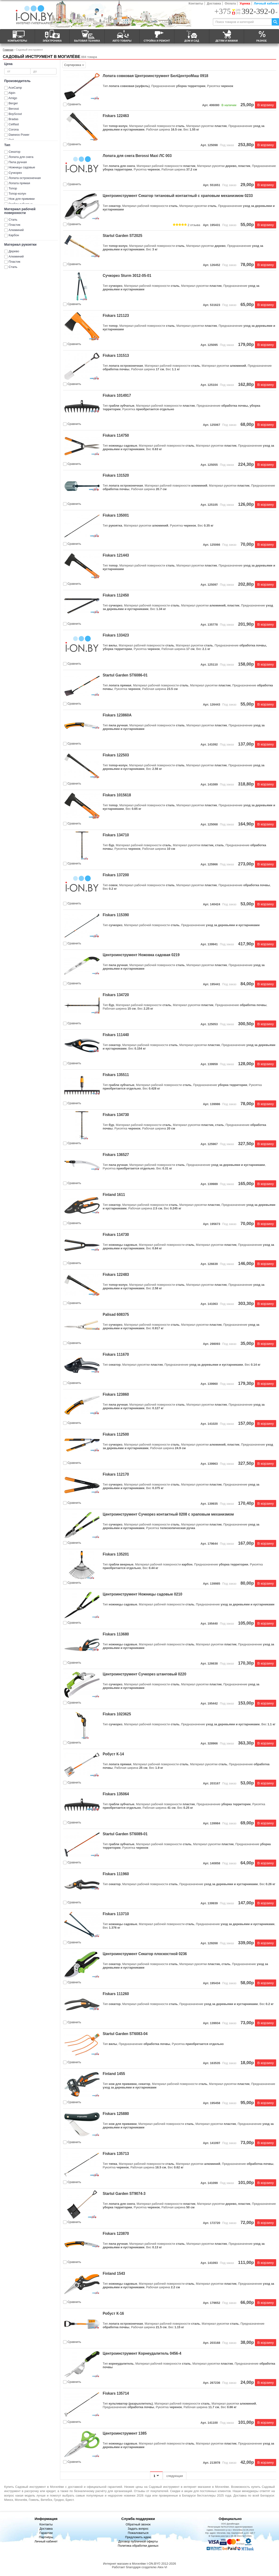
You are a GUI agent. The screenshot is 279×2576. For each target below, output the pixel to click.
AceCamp (15, 87)
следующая (174, 2476)
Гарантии (46, 2533)
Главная (8, 49)
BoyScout (15, 114)
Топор (13, 188)
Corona (14, 129)
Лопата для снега (21, 157)
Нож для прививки (21, 199)
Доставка (214, 3)
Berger (13, 103)
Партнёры (46, 2537)
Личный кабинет (266, 3)
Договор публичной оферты (138, 2541)
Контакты (196, 3)
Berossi (14, 108)
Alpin (12, 93)
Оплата (230, 3)
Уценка (245, 3)
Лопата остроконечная (25, 178)
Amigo (13, 98)
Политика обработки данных (138, 2545)
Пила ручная (18, 162)
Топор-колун (17, 193)
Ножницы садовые (22, 167)
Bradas (13, 119)
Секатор (14, 151)
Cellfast (14, 124)
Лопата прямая (19, 183)
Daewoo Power (19, 134)
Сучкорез (15, 172)
